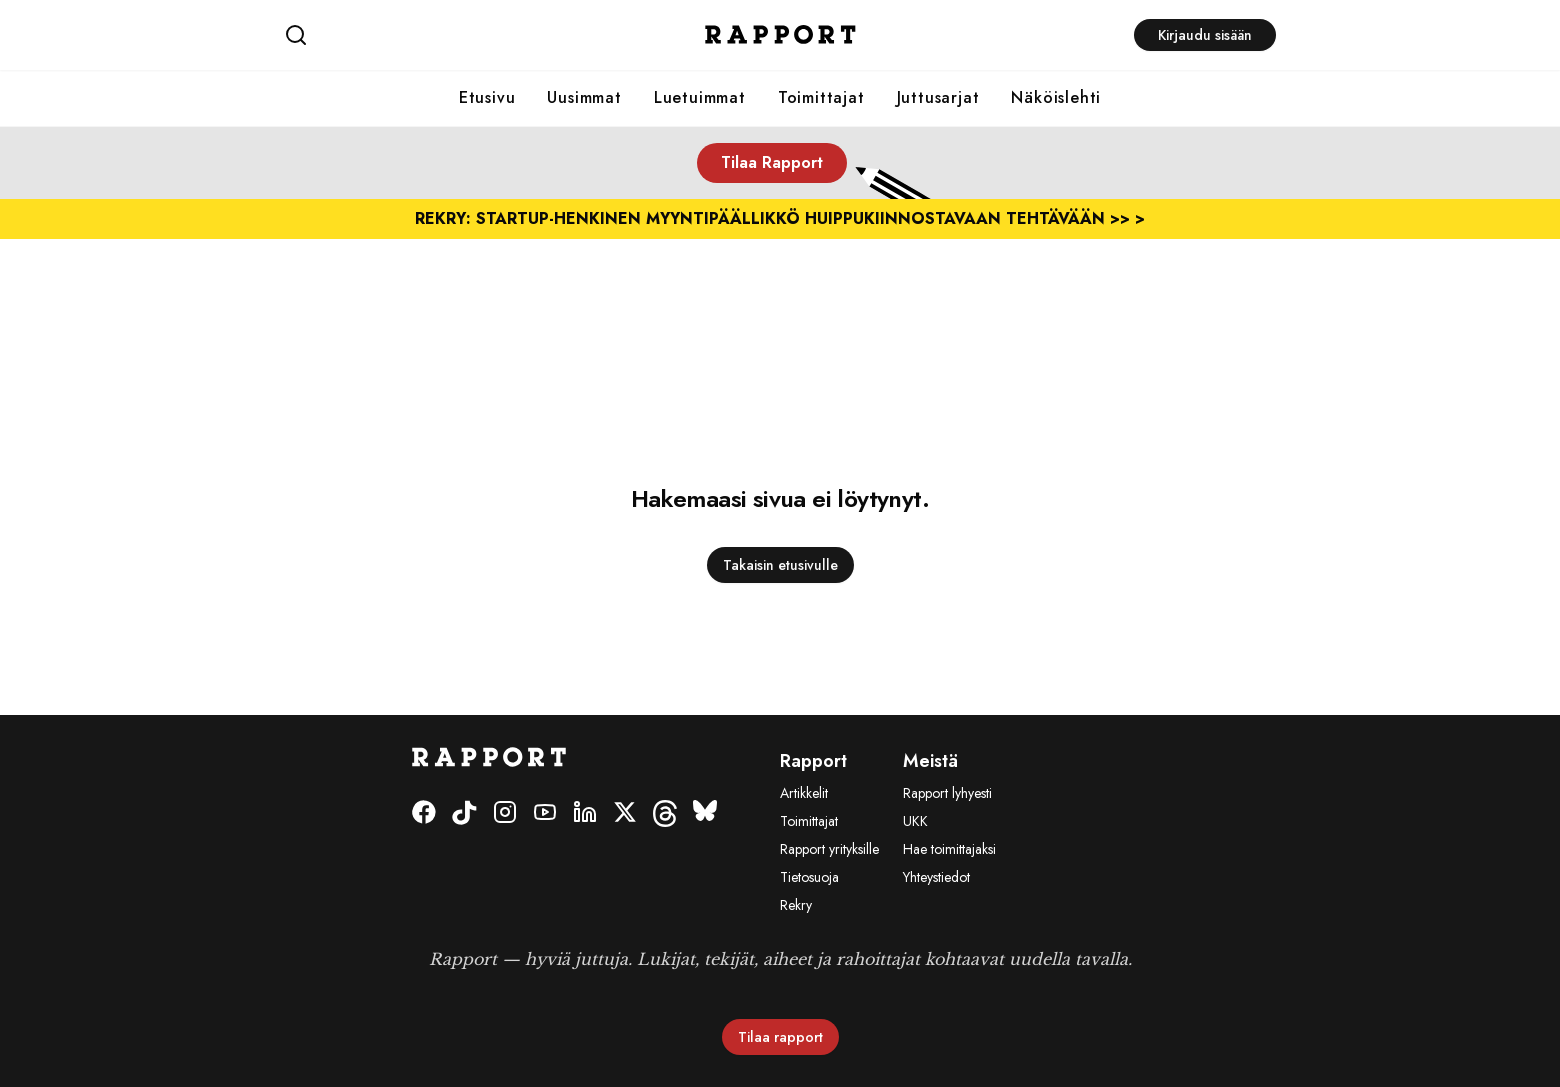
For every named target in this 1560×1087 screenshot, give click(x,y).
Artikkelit (804, 793)
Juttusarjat (938, 97)
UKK (915, 821)
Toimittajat (821, 97)
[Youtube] (545, 813)
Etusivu (487, 97)
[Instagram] (505, 813)
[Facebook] (424, 813)
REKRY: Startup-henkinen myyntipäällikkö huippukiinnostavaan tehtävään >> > (780, 218)
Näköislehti (1056, 97)
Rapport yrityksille (829, 849)
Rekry (796, 905)
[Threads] (665, 813)
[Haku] (449, 35)
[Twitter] (625, 813)
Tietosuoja (809, 877)
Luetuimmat (700, 97)
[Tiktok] (464, 813)
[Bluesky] (705, 813)
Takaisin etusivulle (780, 565)
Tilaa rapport (780, 1037)
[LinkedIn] (585, 813)
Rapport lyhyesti (947, 793)
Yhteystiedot (936, 877)
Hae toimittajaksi (949, 849)
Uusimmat (584, 97)
